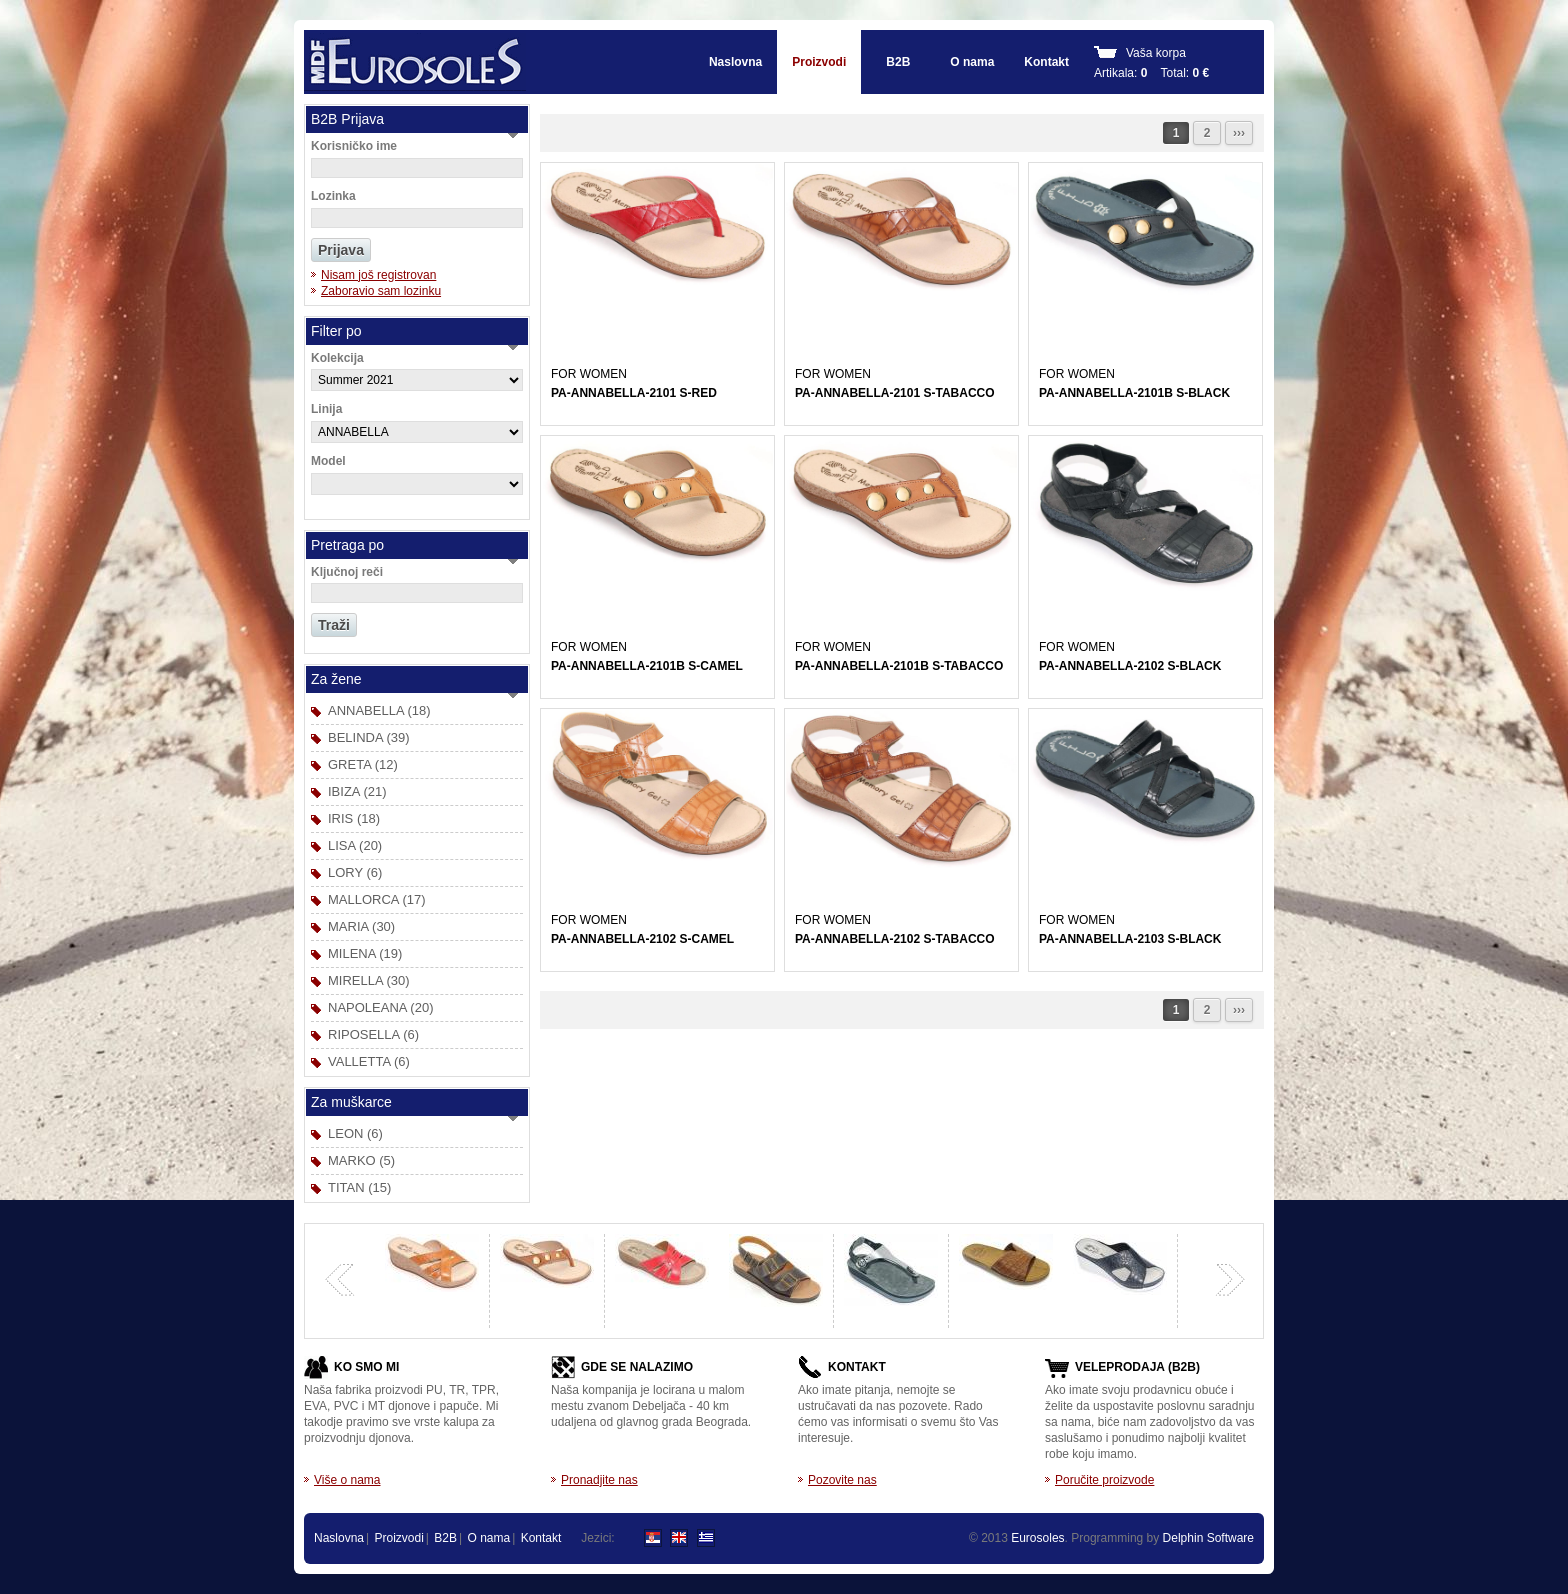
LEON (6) (355, 1133)
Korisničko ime (354, 146)
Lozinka (333, 196)
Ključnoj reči (347, 572)
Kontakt (1046, 62)
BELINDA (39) (369, 737)
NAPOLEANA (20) (381, 1007)
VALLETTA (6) (369, 1061)
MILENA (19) (365, 953)
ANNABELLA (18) (379, 710)
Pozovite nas (842, 1480)
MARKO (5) (361, 1160)
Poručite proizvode (1104, 1480)
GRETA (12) (363, 764)
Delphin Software (1208, 1538)
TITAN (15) (359, 1187)
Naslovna (735, 62)
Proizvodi (819, 62)
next (1230, 1280)
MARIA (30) (361, 926)
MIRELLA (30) (369, 980)
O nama (972, 62)
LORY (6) (355, 872)
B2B (898, 62)
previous (340, 1280)
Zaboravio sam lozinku (381, 291)
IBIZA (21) (357, 791)
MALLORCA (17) (377, 899)
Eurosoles (1037, 1538)
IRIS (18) (354, 818)
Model (328, 461)
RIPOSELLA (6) (373, 1034)
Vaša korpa (1156, 53)
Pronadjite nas (599, 1480)
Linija (326, 409)
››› (1239, 133)
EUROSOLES (415, 62)
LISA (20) (355, 845)
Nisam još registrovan (378, 275)
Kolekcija (337, 358)
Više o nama (347, 1480)
